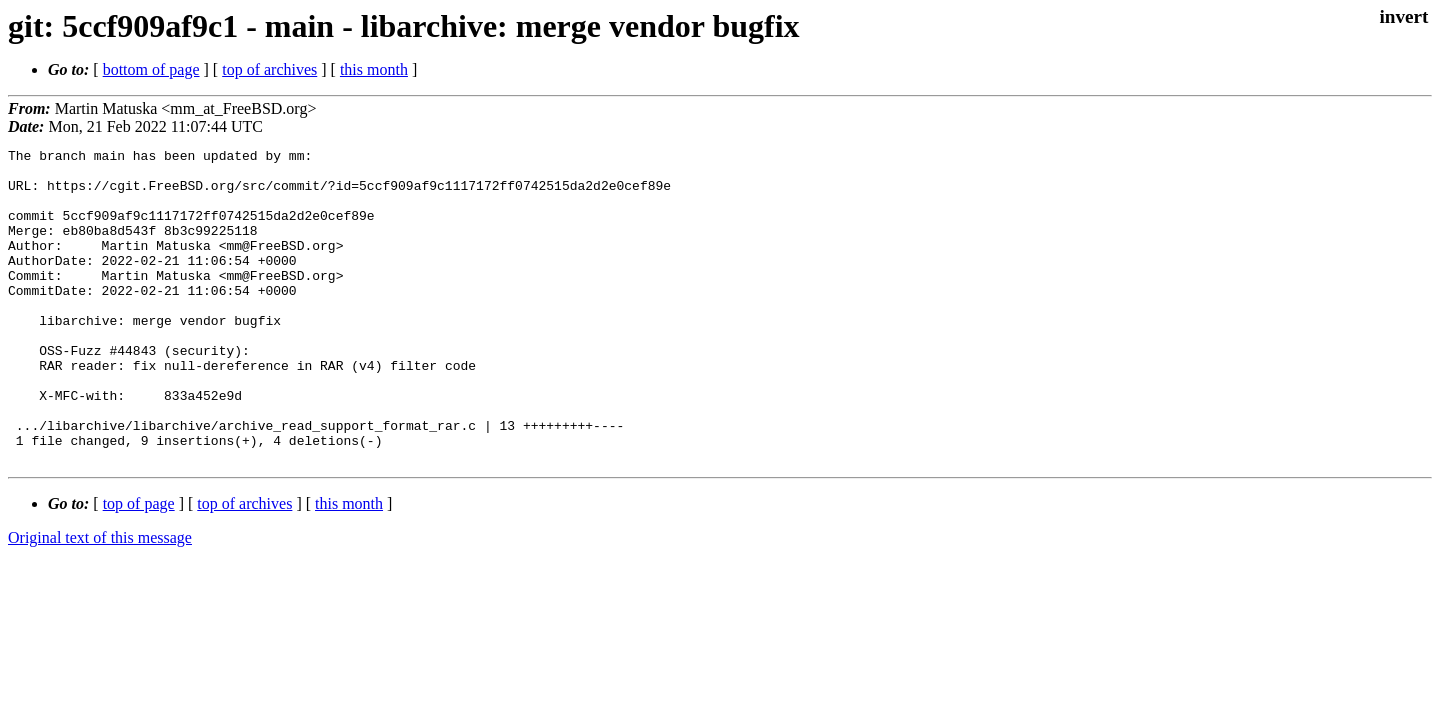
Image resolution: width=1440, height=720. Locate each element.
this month (374, 69)
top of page (139, 566)
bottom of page (151, 69)
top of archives (269, 69)
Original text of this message (100, 600)
